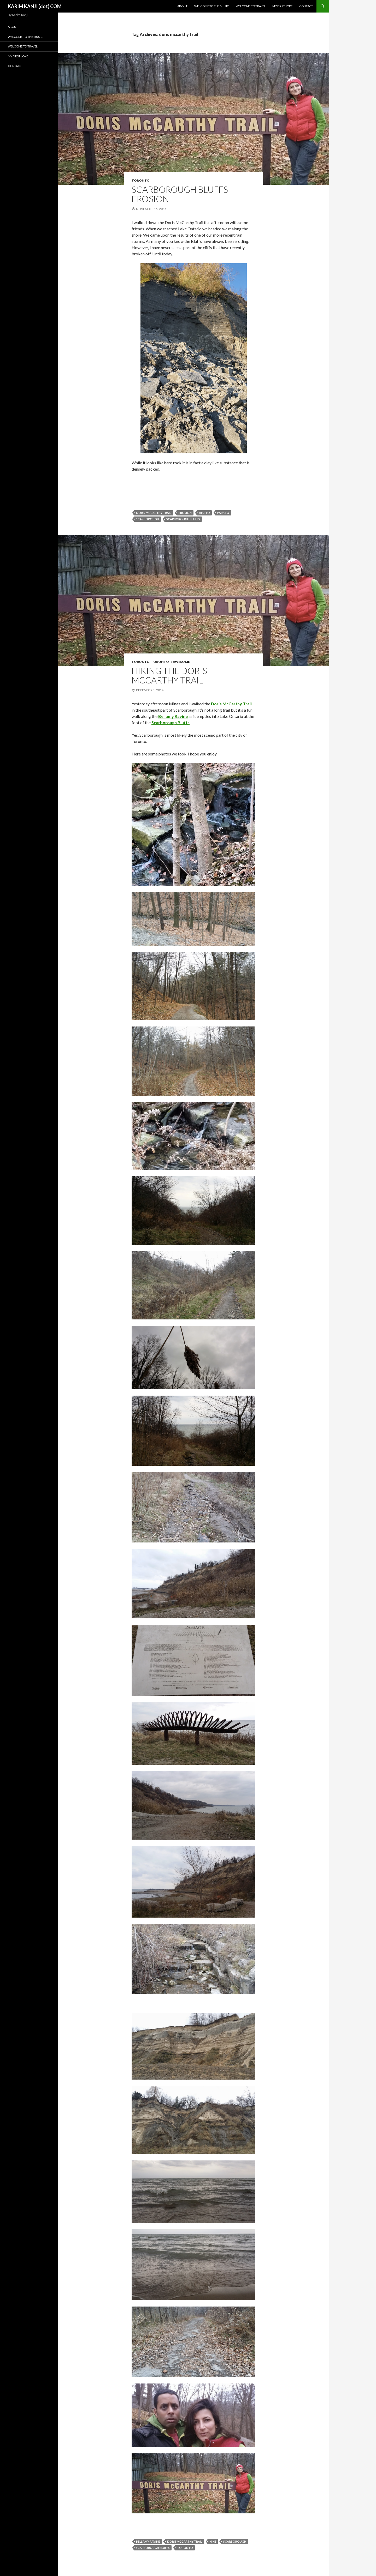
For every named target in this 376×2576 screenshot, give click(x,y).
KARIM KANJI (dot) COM (35, 6)
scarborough (147, 519)
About (182, 6)
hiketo (204, 512)
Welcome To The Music (211, 6)
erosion (185, 512)
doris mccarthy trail (153, 512)
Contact (306, 6)
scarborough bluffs (183, 519)
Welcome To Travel (251, 6)
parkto (223, 512)
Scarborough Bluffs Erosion (180, 194)
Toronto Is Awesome (170, 662)
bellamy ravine (148, 2541)
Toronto (141, 180)
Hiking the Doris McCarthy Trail (169, 675)
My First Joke (282, 6)
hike (213, 2541)
